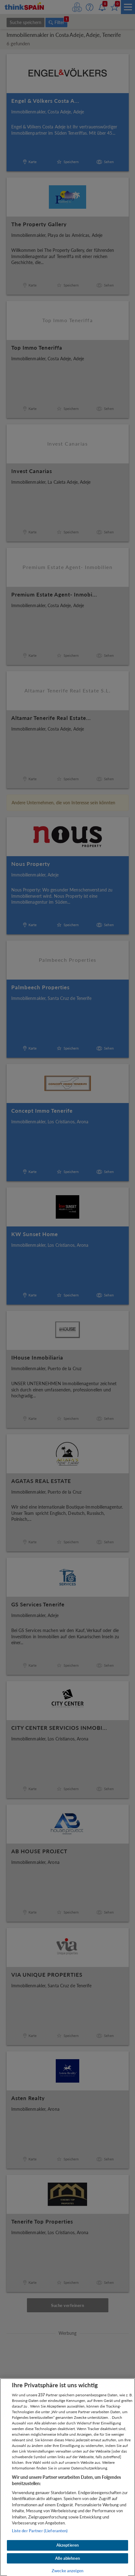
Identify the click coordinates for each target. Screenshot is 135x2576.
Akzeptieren (67, 2545)
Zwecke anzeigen (67, 2570)
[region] (67, 2477)
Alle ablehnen (67, 2558)
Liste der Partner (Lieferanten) (40, 2530)
